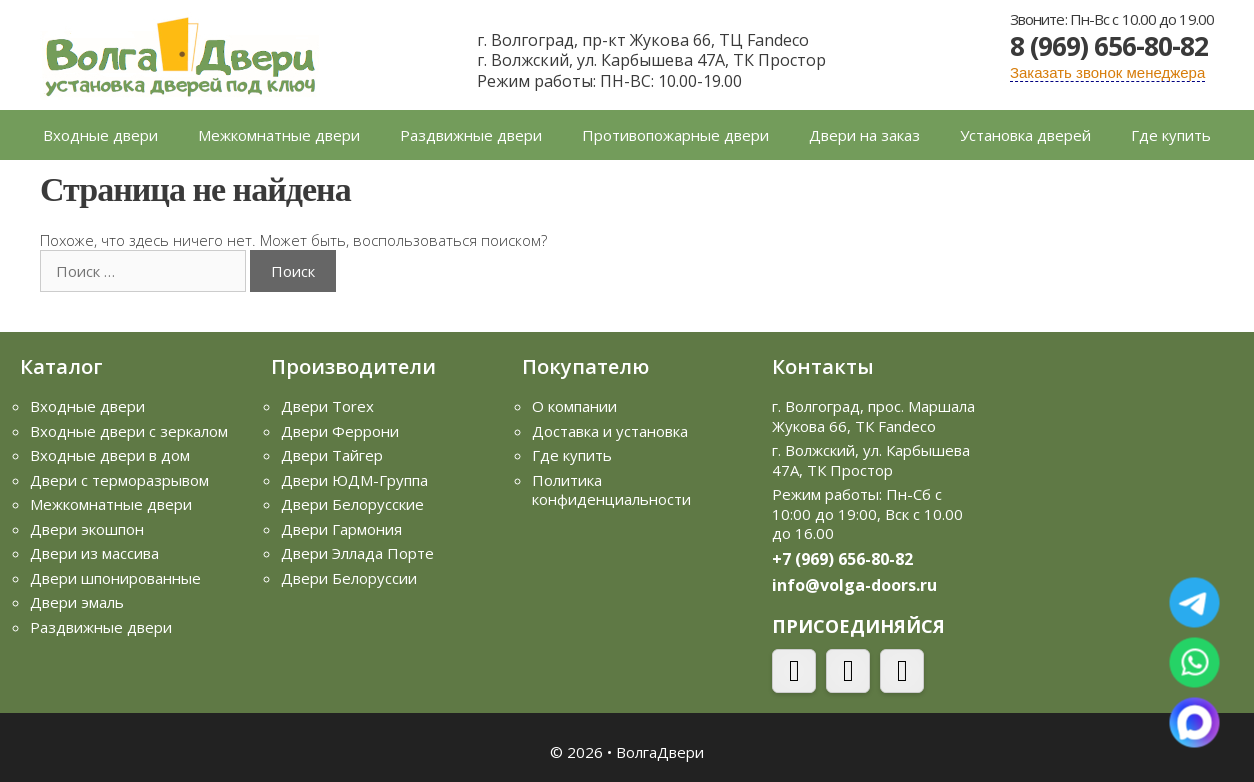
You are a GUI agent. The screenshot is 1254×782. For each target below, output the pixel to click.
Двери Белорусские (352, 504)
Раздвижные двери (471, 135)
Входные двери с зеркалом (129, 431)
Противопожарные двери (675, 135)
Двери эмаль (77, 602)
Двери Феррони (340, 431)
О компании (574, 406)
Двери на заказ (864, 135)
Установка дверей (1025, 135)
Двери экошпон (87, 529)
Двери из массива (94, 553)
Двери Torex (327, 406)
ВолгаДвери (660, 752)
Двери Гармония (341, 529)
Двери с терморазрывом (119, 480)
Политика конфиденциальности (611, 490)
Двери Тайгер (332, 455)
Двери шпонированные (115, 578)
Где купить (1171, 135)
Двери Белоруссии (349, 578)
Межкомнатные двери (279, 135)
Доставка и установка (610, 431)
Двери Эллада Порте (357, 553)
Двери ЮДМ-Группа (354, 480)
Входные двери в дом (110, 455)
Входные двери (100, 135)
